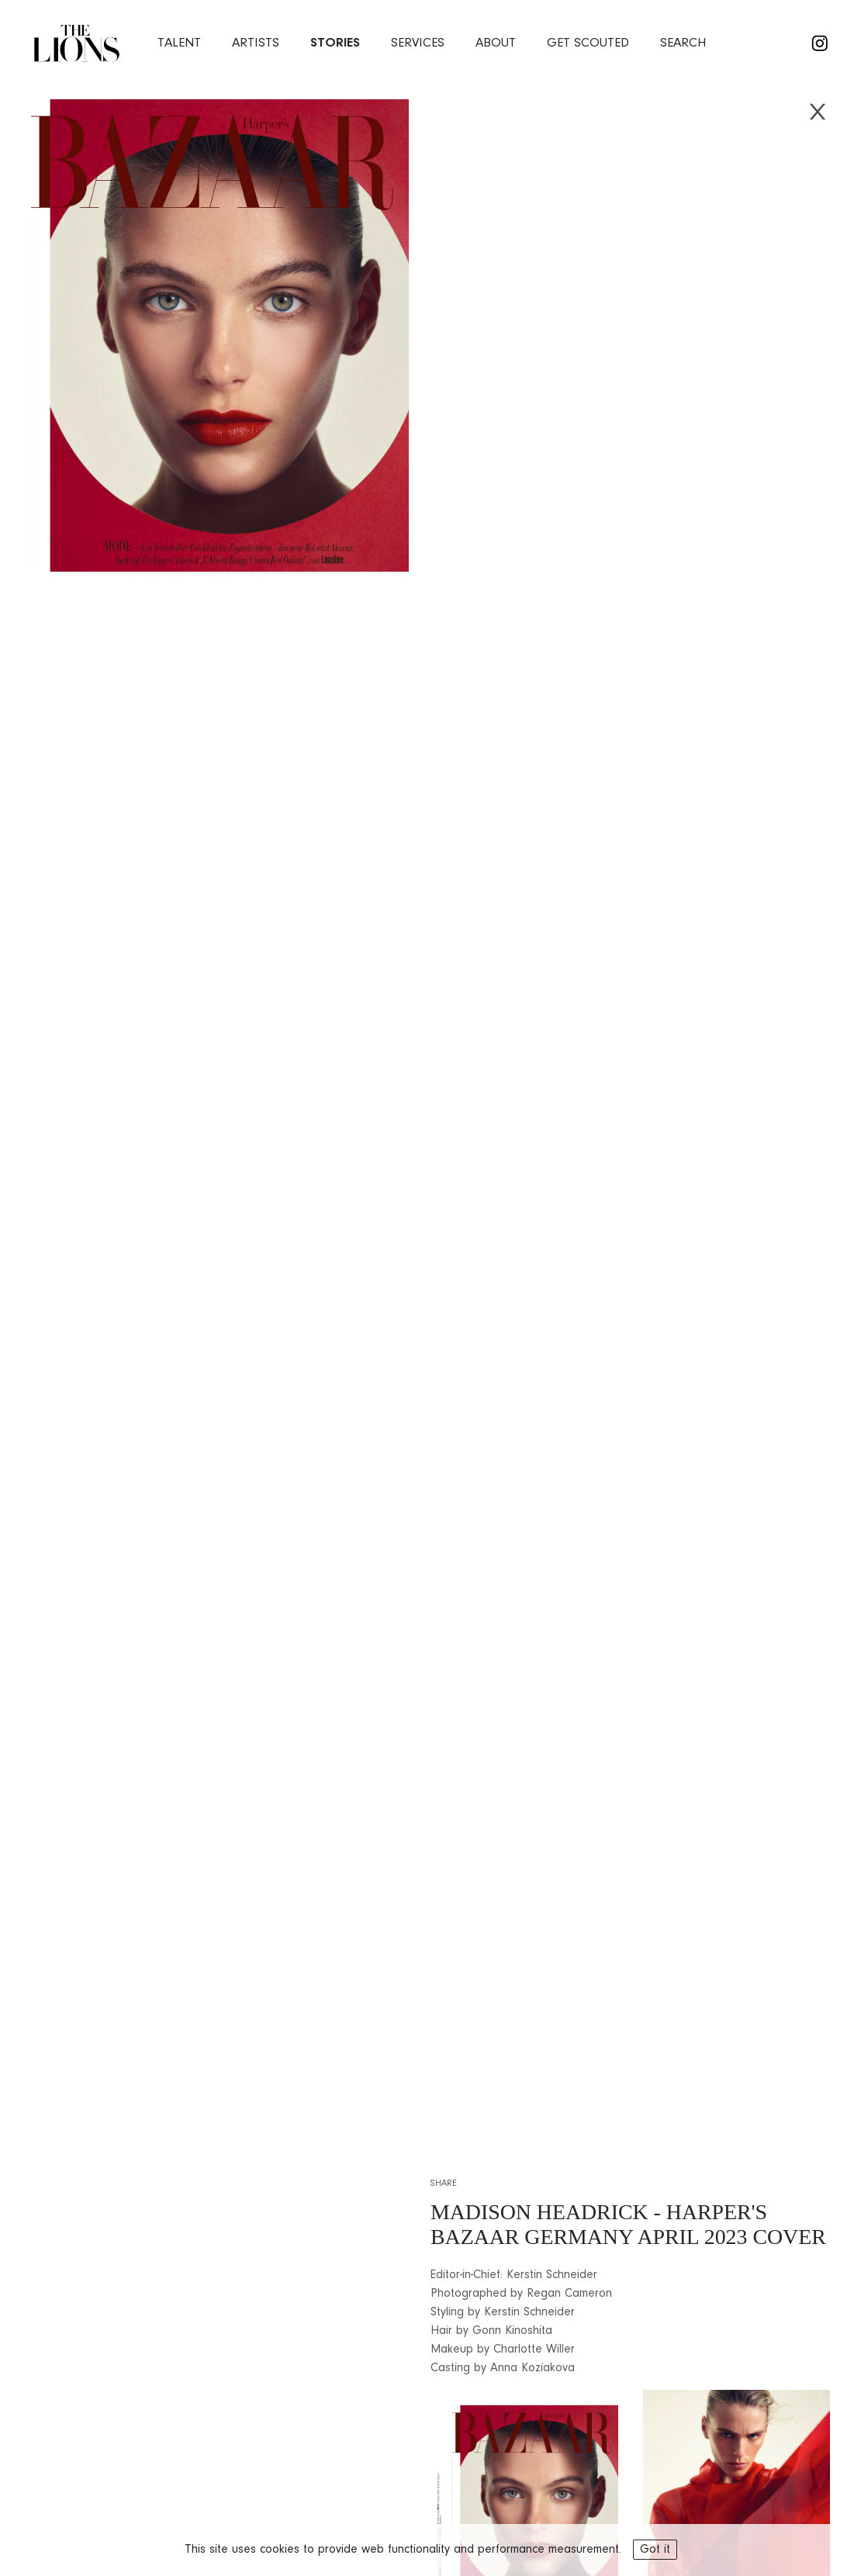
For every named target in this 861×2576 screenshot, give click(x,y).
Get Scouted (588, 43)
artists (255, 43)
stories (335, 43)
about (495, 43)
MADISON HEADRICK (539, 2212)
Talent (179, 43)
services (417, 43)
